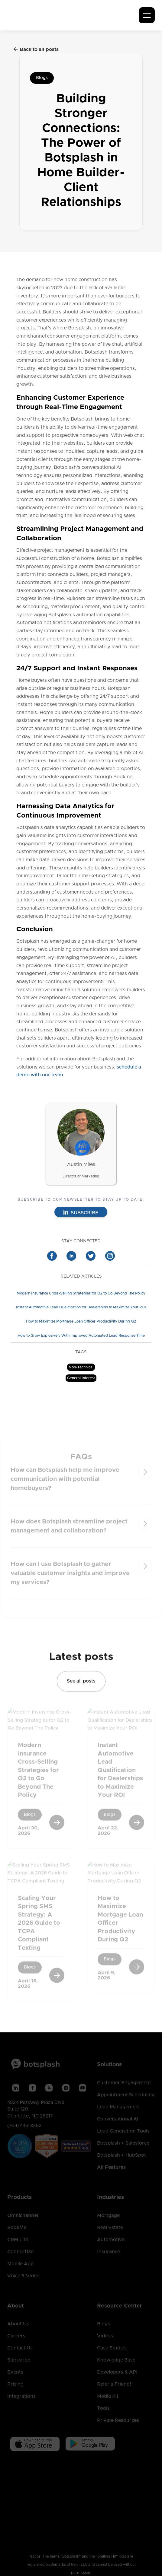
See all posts (81, 1682)
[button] (147, 15)
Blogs (42, 78)
